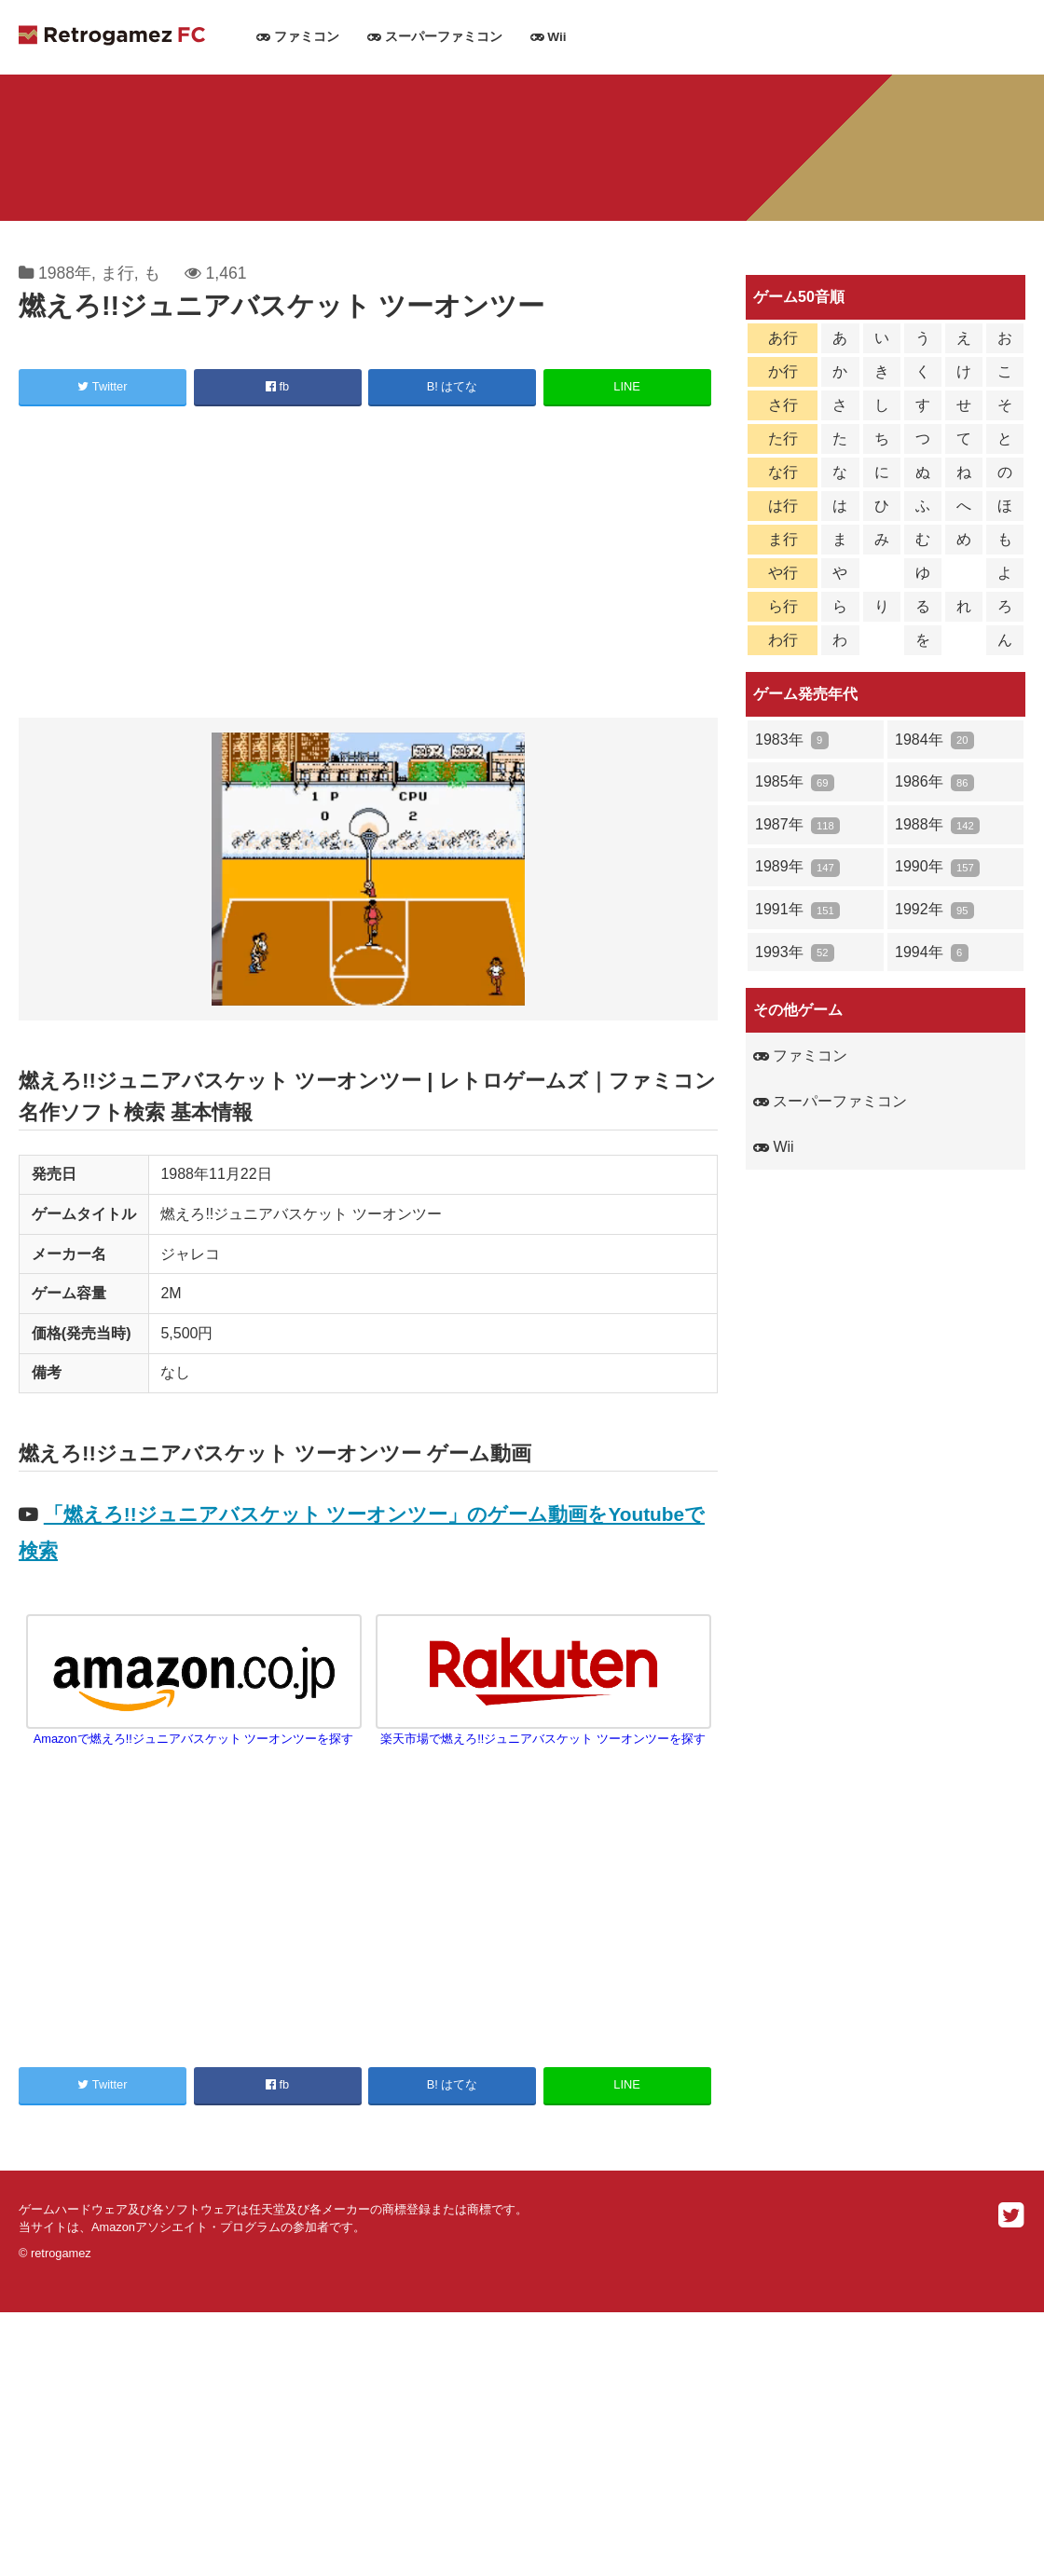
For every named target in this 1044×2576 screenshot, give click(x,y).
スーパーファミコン (434, 37)
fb (277, 386)
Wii (548, 37)
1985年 (794, 782)
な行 (783, 472)
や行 (783, 573)
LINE (626, 386)
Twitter (102, 386)
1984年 (934, 740)
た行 (783, 438)
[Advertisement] (368, 564)
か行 (783, 371)
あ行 (783, 338)
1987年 (797, 825)
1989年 (797, 867)
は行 (783, 506)
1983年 (792, 740)
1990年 (937, 867)
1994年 (931, 953)
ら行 (783, 606)
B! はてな (452, 386)
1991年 (797, 910)
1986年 (934, 782)
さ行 (783, 405)
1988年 (64, 273)
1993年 (794, 953)
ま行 (117, 273)
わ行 (783, 640)
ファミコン (297, 37)
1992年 (934, 910)
